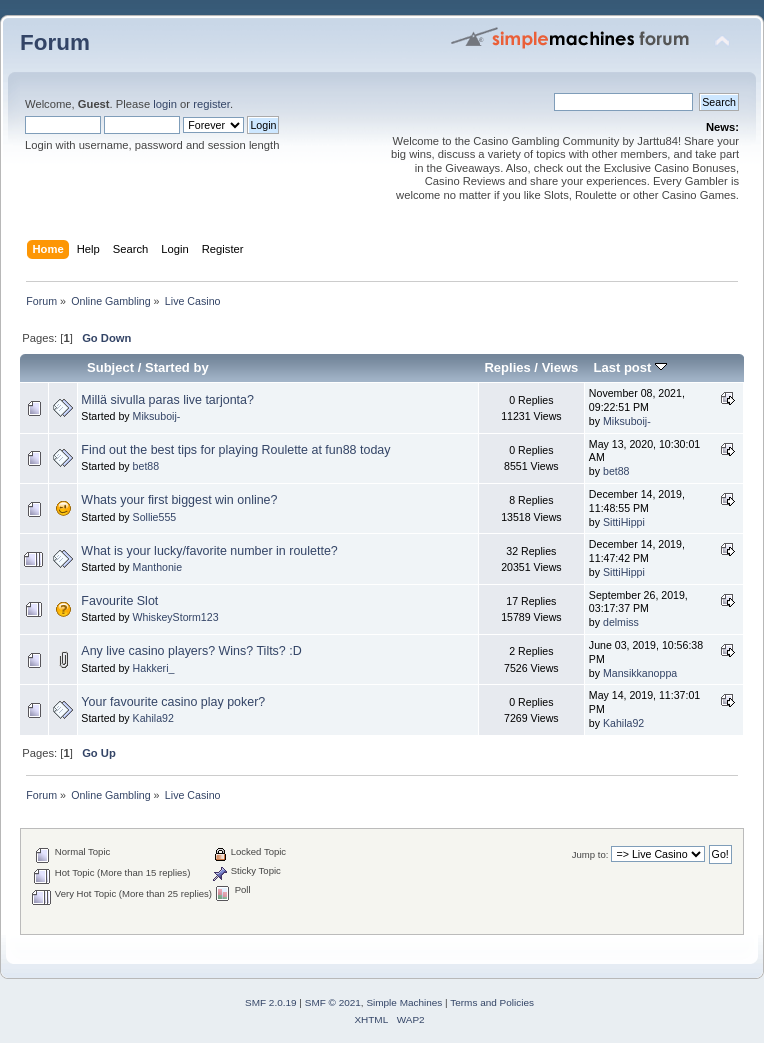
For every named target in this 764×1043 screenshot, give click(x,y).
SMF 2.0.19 (271, 1002)
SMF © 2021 (333, 1002)
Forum (55, 42)
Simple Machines (404, 1002)
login (165, 104)
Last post (630, 367)
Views (560, 367)
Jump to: (590, 854)
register (211, 104)
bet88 (146, 466)
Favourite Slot (119, 601)
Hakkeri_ (154, 668)
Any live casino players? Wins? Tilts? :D (191, 651)
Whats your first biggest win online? (179, 500)
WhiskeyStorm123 (176, 617)
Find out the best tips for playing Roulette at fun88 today (235, 450)
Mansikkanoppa (640, 673)
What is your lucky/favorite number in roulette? (209, 551)
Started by (177, 367)
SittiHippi (624, 522)
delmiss (621, 622)
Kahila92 (153, 718)
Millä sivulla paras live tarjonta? (167, 400)
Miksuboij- (157, 416)
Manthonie (157, 567)
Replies (507, 367)
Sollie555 (155, 517)
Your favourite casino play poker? (173, 702)
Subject (110, 367)
